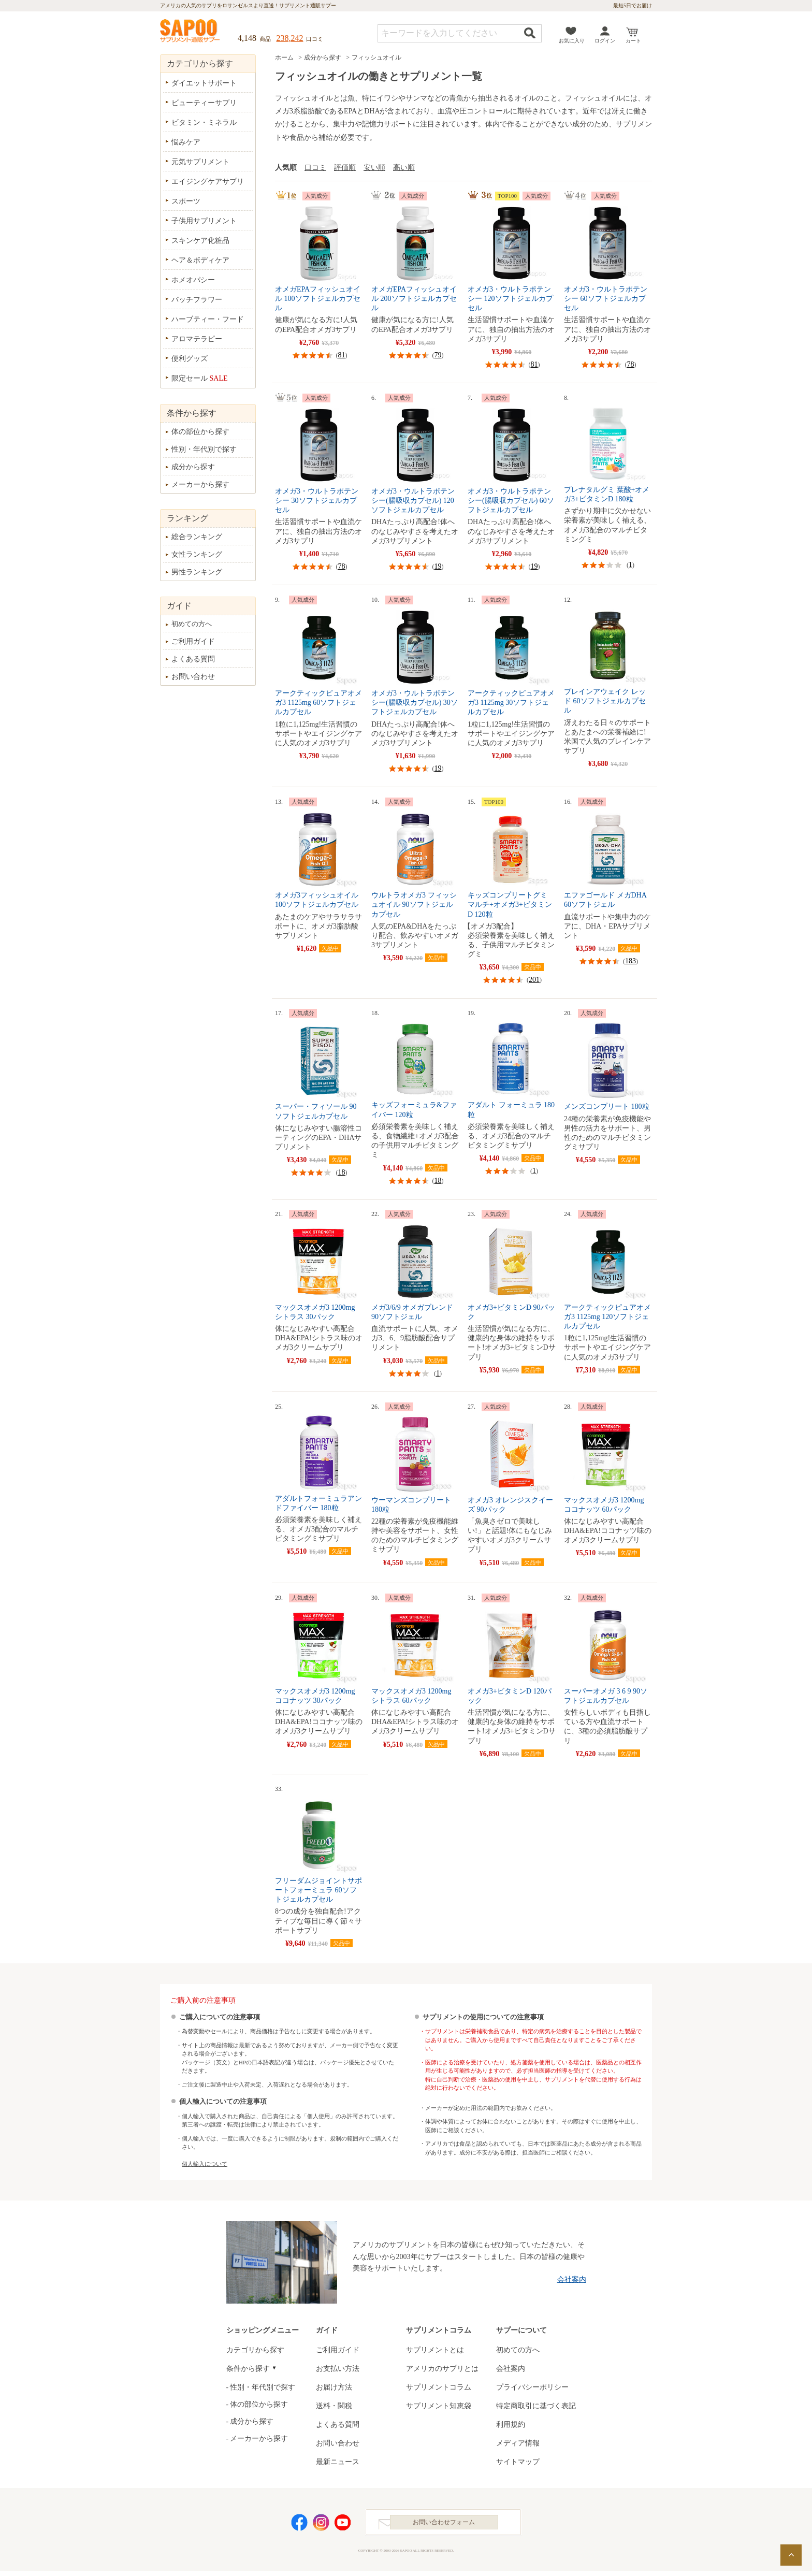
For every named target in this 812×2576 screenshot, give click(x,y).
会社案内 (571, 2279)
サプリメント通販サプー (190, 31)
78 (630, 364)
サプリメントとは (435, 2350)
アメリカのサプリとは (442, 2368)
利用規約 (510, 2424)
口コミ (315, 167)
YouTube (343, 2525)
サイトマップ (518, 2462)
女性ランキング (196, 554)
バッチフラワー (196, 299)
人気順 (286, 167)
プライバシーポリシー (532, 2387)
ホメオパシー (193, 280)
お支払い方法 (337, 2368)
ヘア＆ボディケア (200, 260)
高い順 (404, 167)
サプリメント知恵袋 (438, 2406)
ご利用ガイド (193, 641)
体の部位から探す (200, 432)
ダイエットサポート (204, 83)
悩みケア (185, 142)
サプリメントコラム (438, 2387)
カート (633, 41)
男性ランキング (196, 572)
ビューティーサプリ (204, 103)
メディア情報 (518, 2443)
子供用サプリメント (204, 221)
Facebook (299, 2525)
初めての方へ (191, 624)
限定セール (199, 378)
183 (630, 961)
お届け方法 (334, 2387)
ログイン (604, 41)
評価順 (345, 167)
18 (341, 1172)
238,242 (290, 38)
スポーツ (185, 201)
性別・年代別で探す (204, 449)
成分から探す (322, 57)
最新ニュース (337, 2462)
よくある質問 (193, 659)
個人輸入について (204, 2164)
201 (534, 979)
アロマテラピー (196, 339)
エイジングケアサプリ (207, 181)
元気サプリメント (200, 162)
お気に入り (572, 41)
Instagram (321, 2525)
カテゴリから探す (255, 2350)
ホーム (284, 57)
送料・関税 (334, 2406)
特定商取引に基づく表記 (536, 2406)
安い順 (374, 167)
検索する (529, 32)
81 (341, 355)
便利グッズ (189, 359)
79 (438, 355)
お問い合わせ (193, 677)
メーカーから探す (200, 484)
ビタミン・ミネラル (204, 122)
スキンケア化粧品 (200, 240)
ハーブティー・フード (207, 319)
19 (438, 566)
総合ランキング (196, 537)
